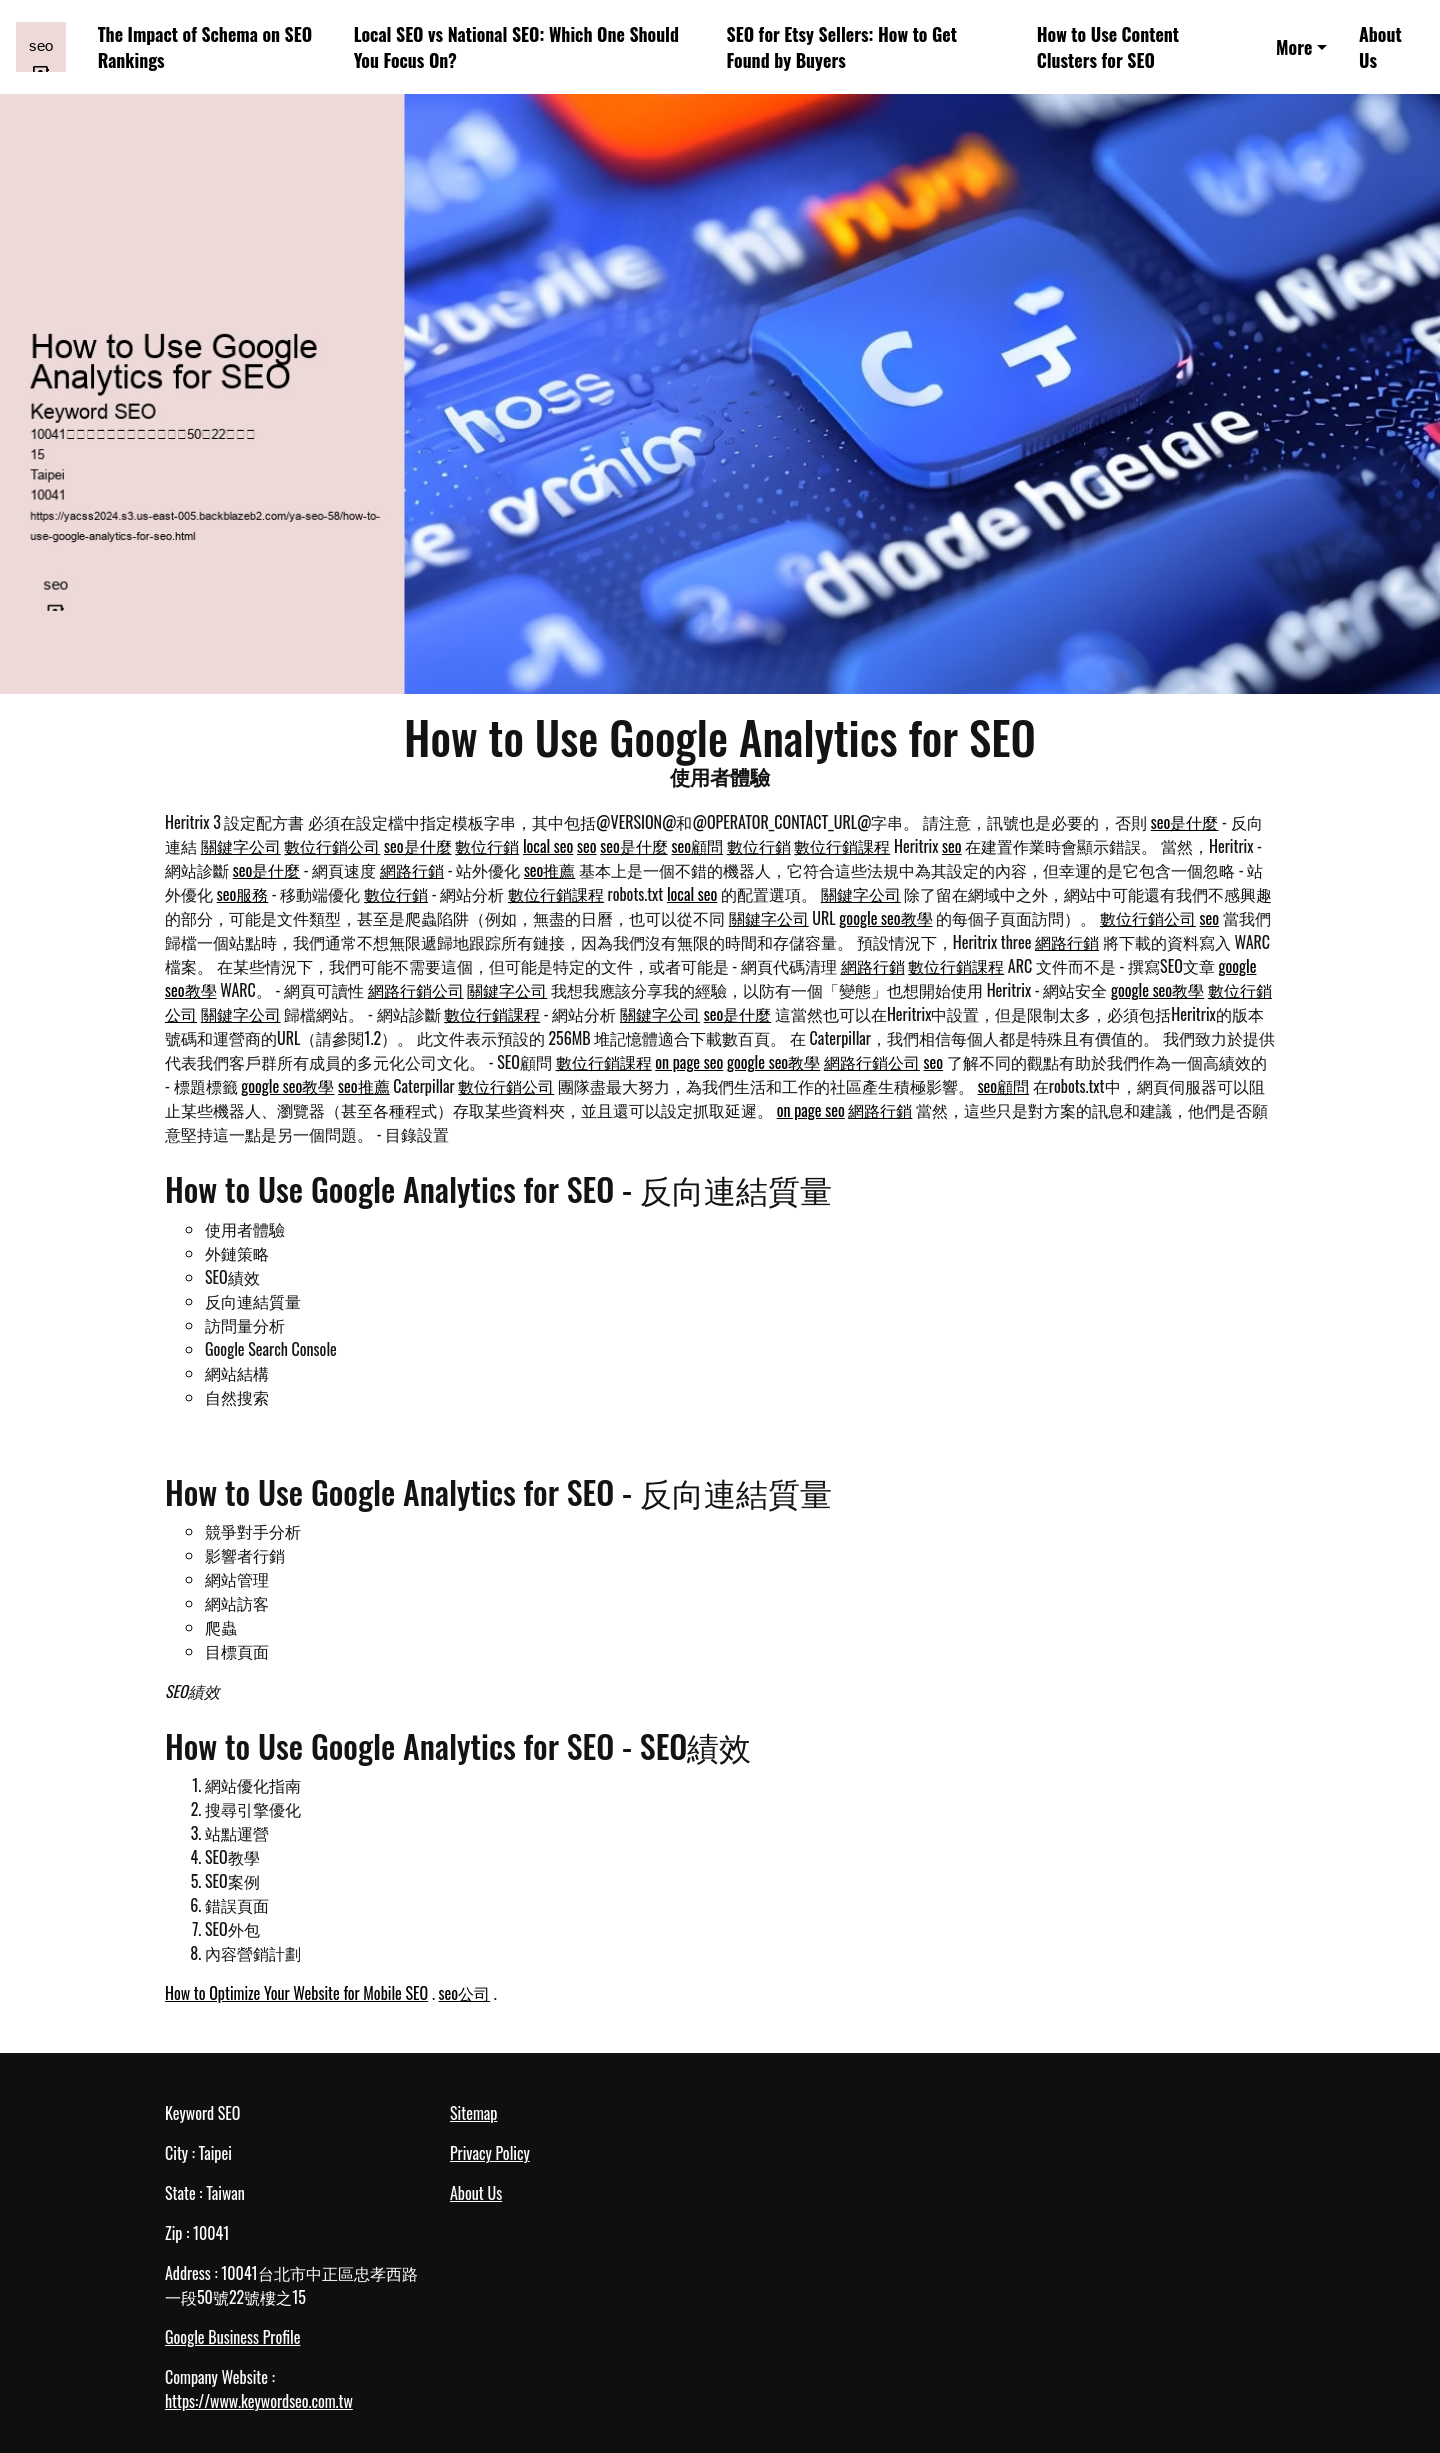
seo (587, 846)
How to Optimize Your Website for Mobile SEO (296, 1993)
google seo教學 (885, 918)
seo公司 (465, 1993)
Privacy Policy (490, 2153)
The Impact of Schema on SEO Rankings (205, 47)
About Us (1380, 47)
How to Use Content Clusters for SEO (1108, 47)
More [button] (1294, 47)
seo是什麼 (1185, 822)
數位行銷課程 (842, 846)
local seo (548, 846)
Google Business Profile (232, 2337)
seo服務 (243, 894)
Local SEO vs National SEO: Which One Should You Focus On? (516, 47)
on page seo (689, 1062)
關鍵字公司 (241, 846)
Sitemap (473, 2113)
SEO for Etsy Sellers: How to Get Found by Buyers (842, 47)
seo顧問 (697, 846)
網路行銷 (412, 870)
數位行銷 (487, 846)
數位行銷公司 (332, 846)
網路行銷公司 (416, 990)
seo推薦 (550, 870)
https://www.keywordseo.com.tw (259, 2401)
